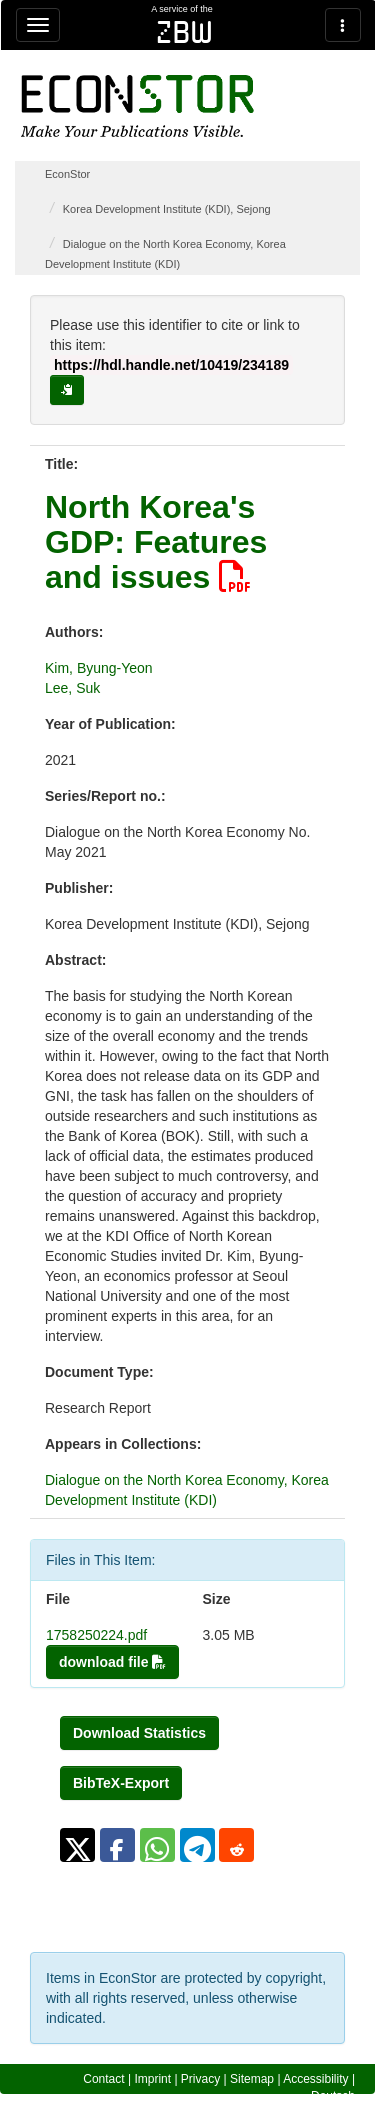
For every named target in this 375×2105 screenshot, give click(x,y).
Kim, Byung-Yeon (99, 668)
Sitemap (252, 2079)
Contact (103, 2079)
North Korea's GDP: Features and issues (156, 542)
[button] (77, 1845)
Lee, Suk (72, 688)
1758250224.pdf (96, 1635)
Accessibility (315, 2079)
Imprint (152, 2079)
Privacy (200, 2079)
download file (112, 1662)
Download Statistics (139, 1733)
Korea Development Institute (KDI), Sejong (167, 209)
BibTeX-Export (121, 1783)
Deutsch (333, 2096)
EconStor (67, 174)
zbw (184, 32)
